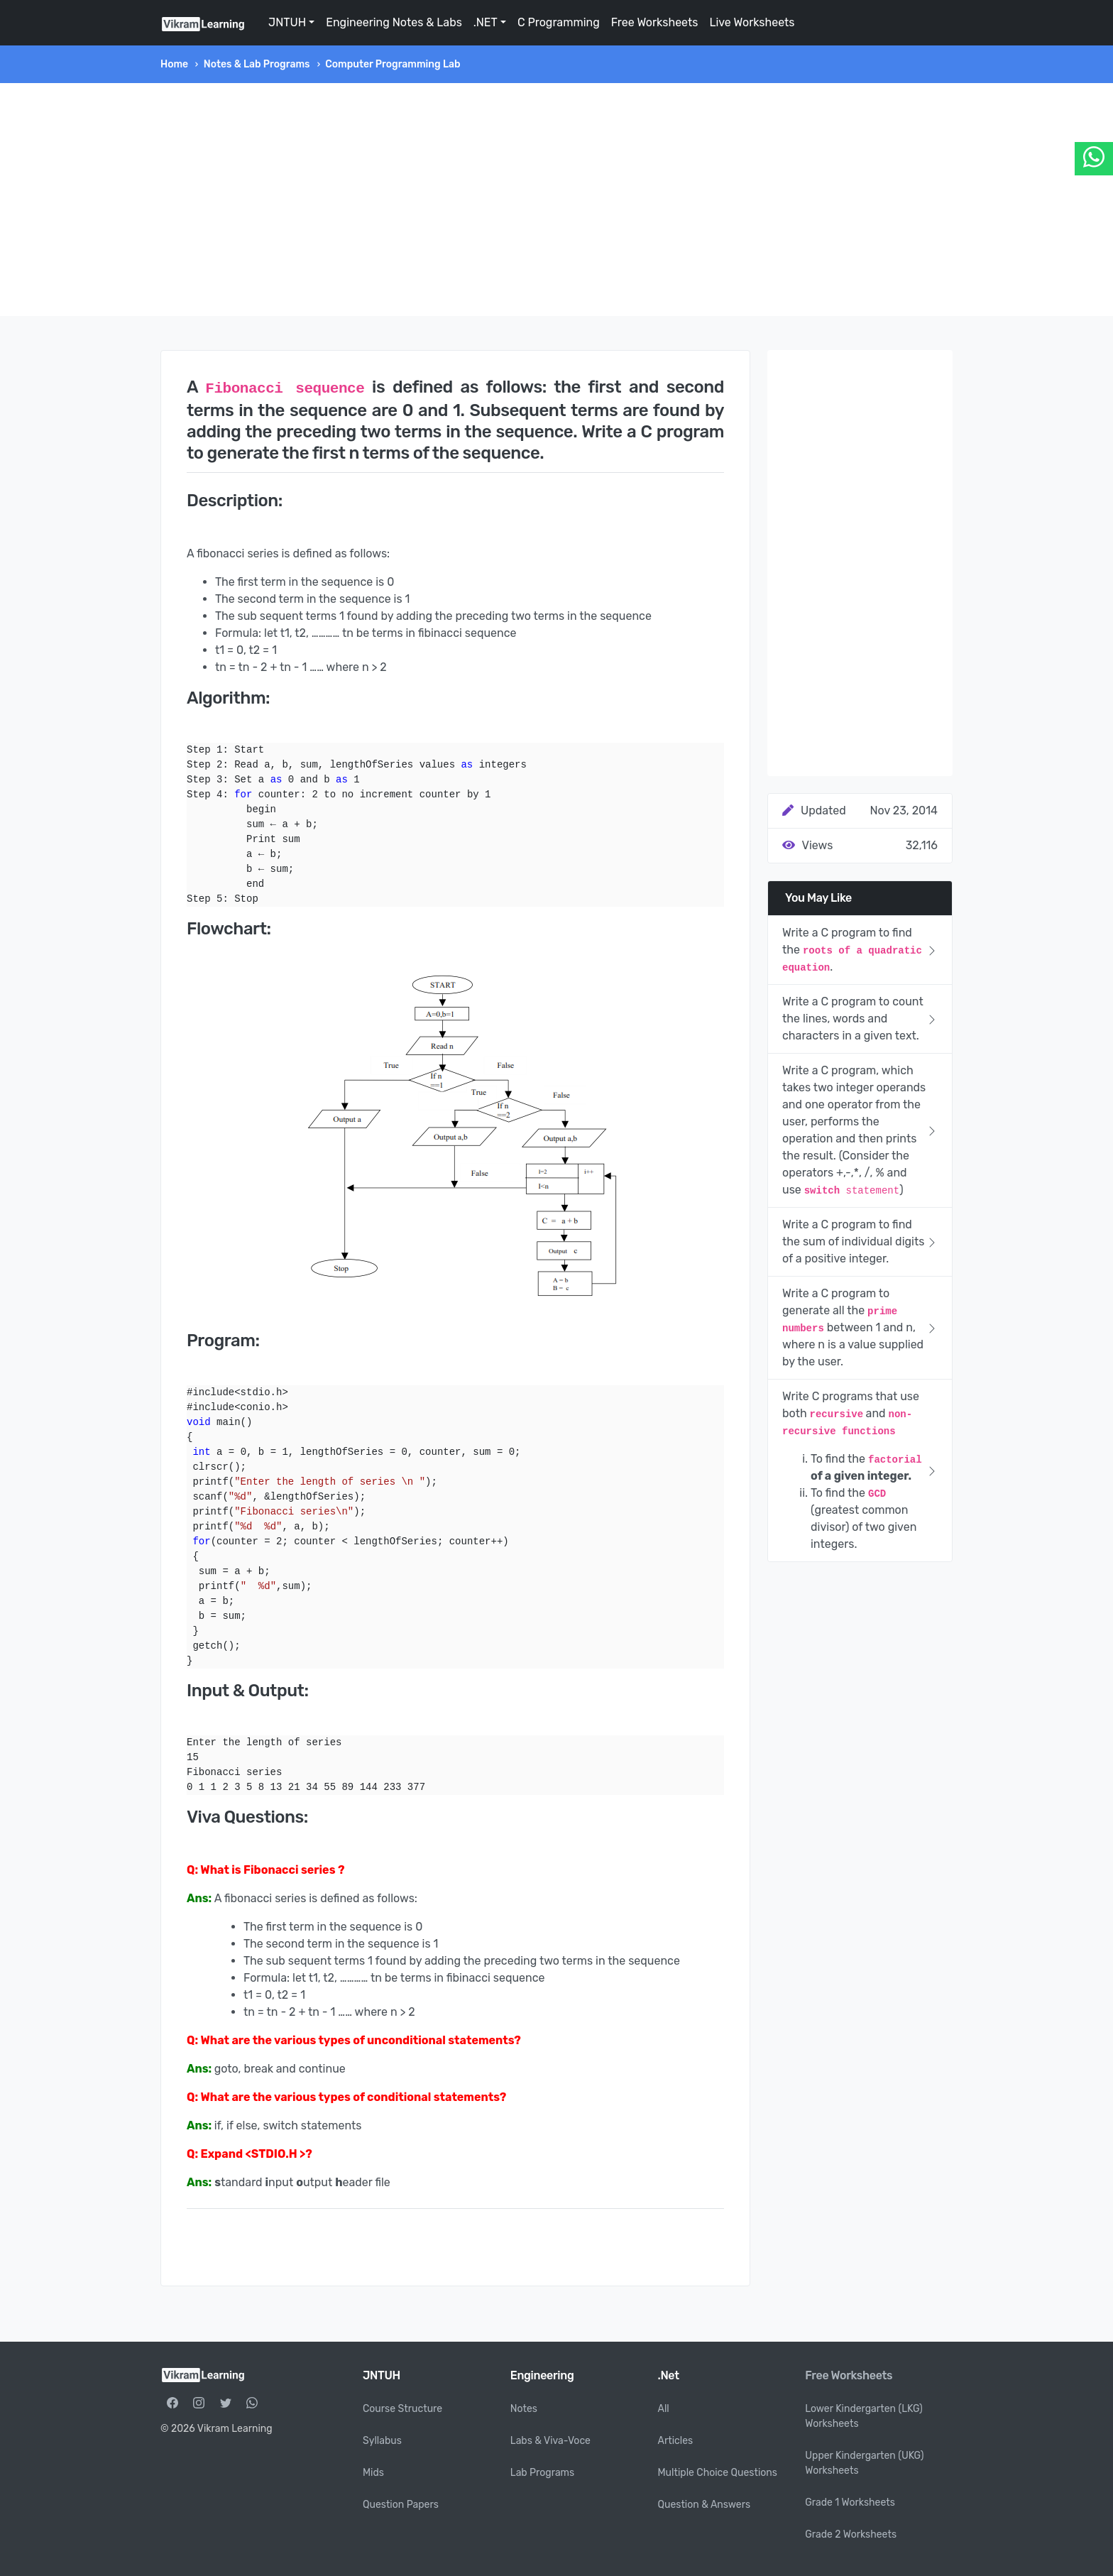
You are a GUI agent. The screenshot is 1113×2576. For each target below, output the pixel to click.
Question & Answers (704, 2505)
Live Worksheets (751, 22)
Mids (373, 2473)
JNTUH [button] (287, 22)
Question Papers (401, 2505)
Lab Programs (542, 2473)
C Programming (558, 22)
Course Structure (402, 2409)
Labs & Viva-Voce (550, 2441)
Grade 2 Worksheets (851, 2534)
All (663, 2409)
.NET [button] (485, 22)
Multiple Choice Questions (718, 2473)
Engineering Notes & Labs (394, 22)
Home (174, 64)
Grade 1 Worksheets (850, 2502)
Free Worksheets (654, 22)
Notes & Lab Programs (257, 64)
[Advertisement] (556, 199)
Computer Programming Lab (392, 64)
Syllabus (382, 2441)
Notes (523, 2409)
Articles (675, 2441)
